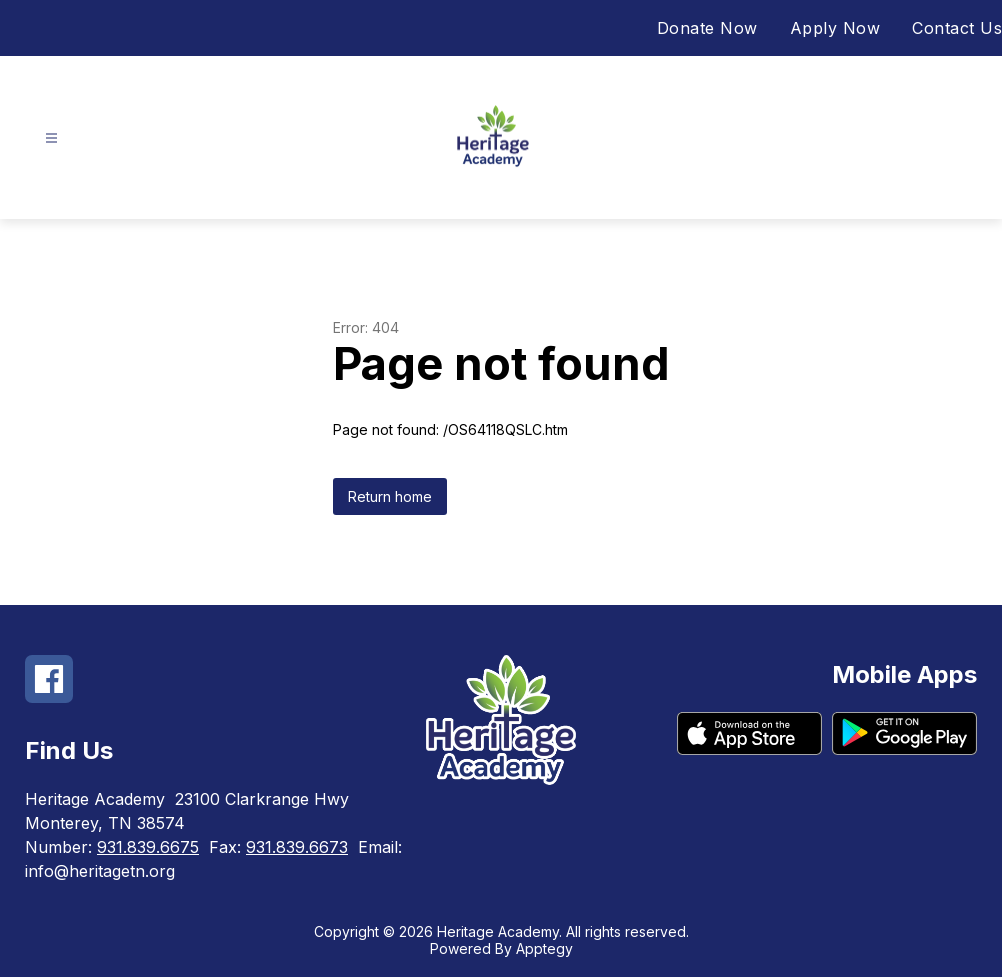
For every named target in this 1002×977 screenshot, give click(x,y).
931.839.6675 (148, 847)
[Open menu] (51, 138)
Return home (390, 496)
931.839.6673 (297, 847)
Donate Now (707, 28)
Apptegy (544, 948)
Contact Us (957, 28)
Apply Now (835, 28)
